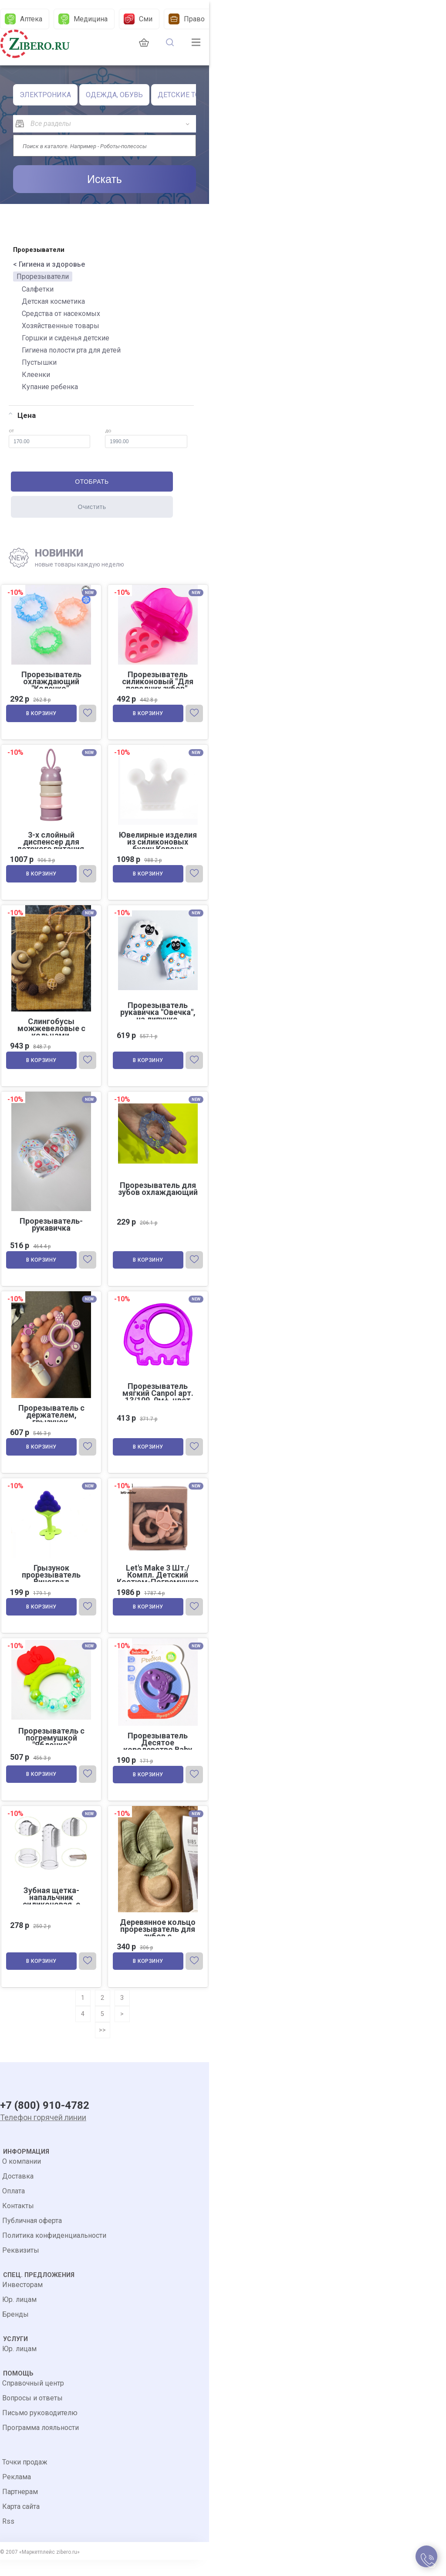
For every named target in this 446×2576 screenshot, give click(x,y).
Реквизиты (20, 2266)
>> (102, 2043)
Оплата (13, 2207)
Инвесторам (22, 2301)
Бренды (15, 2330)
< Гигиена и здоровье (49, 264)
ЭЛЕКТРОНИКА (45, 95)
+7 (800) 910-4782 (44, 2121)
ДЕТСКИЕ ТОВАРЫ (189, 95)
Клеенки (36, 374)
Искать (104, 179)
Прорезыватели (43, 276)
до (146, 438)
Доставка (18, 2192)
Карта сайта (21, 2522)
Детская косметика (53, 301)
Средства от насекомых (61, 313)
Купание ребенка (50, 387)
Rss (8, 2537)
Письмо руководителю (40, 2429)
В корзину (42, 715)
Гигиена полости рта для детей (71, 350)
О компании (21, 2177)
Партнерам (20, 2508)
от (49, 438)
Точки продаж (24, 2478)
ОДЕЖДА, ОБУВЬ (114, 95)
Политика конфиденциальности (54, 2251)
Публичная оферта (32, 2237)
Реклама (16, 2493)
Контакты (18, 2222)
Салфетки (38, 289)
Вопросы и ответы (32, 2414)
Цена (22, 415)
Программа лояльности (40, 2444)
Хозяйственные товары (60, 326)
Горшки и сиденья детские (65, 338)
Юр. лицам (19, 2315)
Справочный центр (33, 2399)
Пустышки (39, 362)
